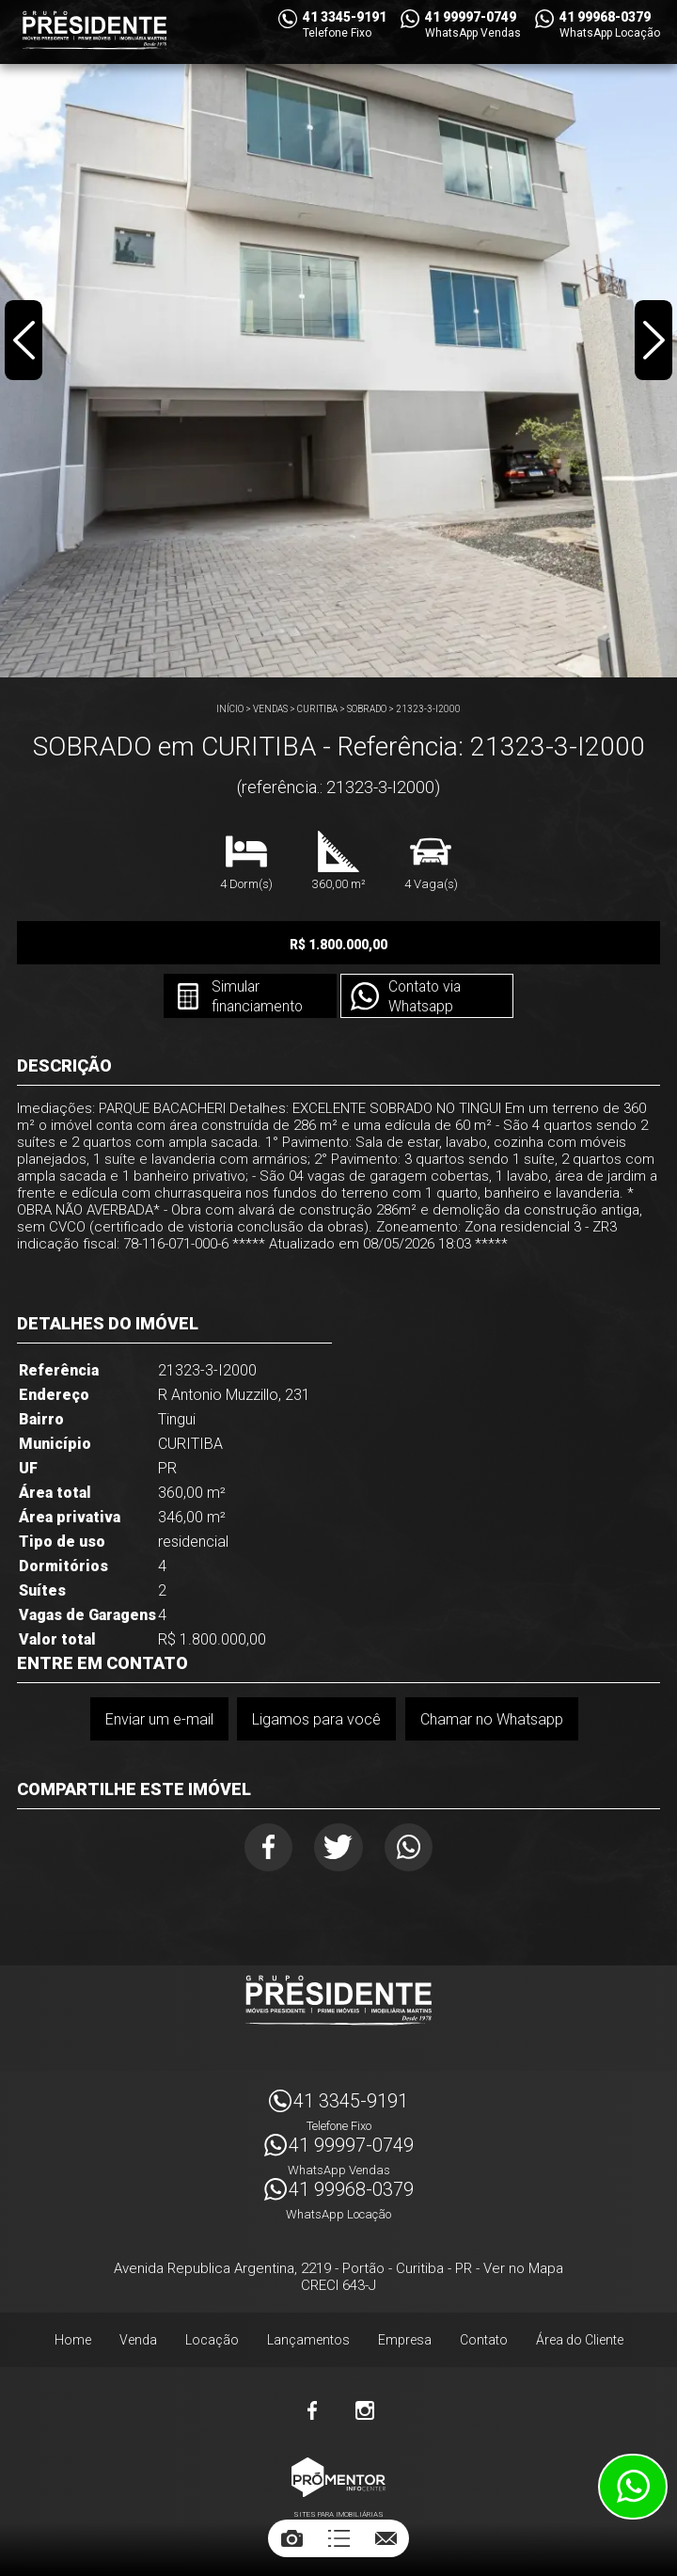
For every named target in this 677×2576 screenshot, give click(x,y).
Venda (138, 2342)
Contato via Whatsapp (426, 997)
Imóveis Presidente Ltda (338, 2003)
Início (230, 709)
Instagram (365, 2413)
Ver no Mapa (523, 2271)
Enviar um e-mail (158, 1719)
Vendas (270, 709)
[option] (338, 338)
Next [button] (652, 342)
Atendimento (633, 2487)
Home (73, 2342)
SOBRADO (366, 709)
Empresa (405, 2342)
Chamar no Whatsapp (491, 1719)
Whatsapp (413, 1848)
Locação (212, 2342)
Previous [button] (24, 342)
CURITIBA (317, 709)
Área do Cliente (579, 2342)
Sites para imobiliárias (338, 2517)
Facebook (265, 1848)
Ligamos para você (316, 1719)
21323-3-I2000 (428, 709)
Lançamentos (308, 2342)
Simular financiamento (255, 997)
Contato (484, 2342)
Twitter (339, 1848)
